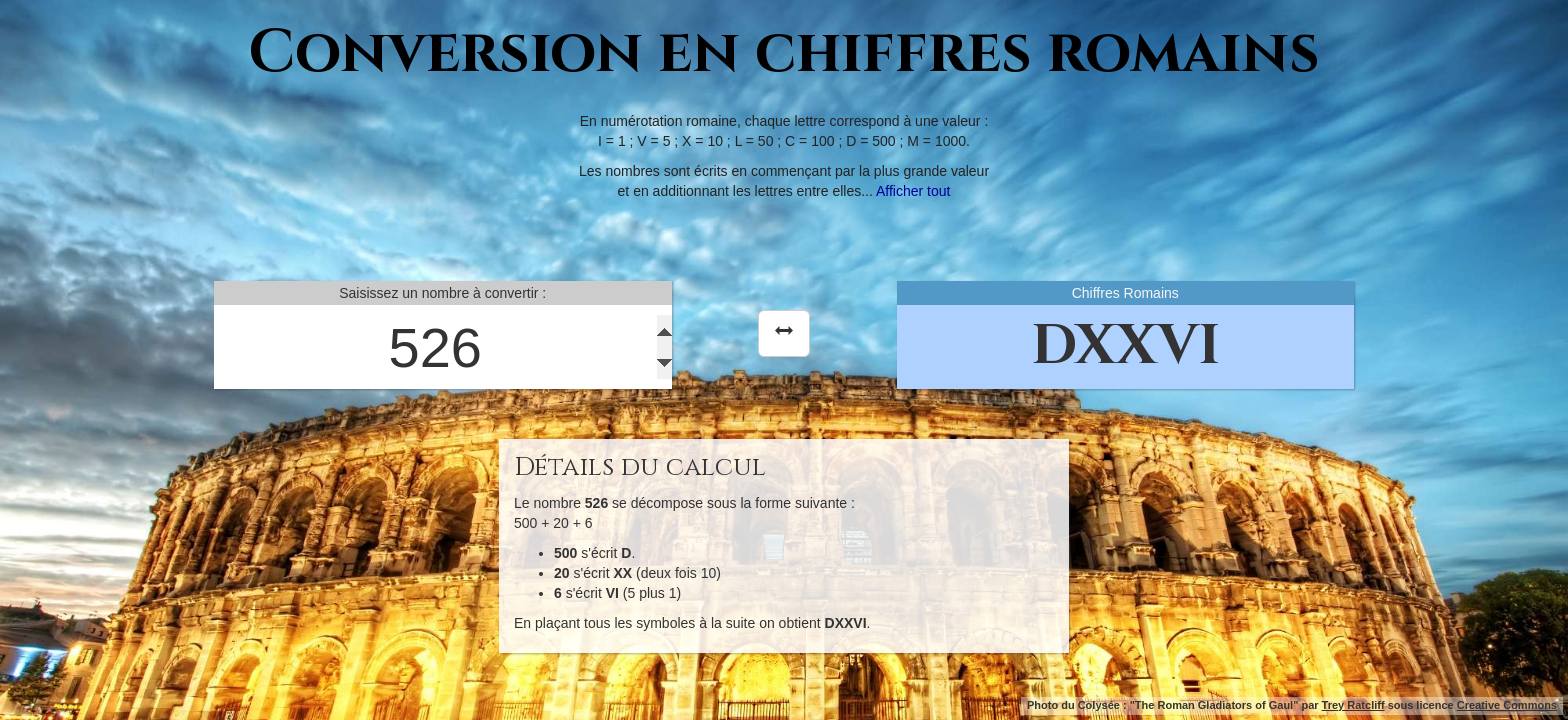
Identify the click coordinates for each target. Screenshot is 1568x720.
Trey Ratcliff (1353, 705)
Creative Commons (1507, 705)
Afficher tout (913, 191)
